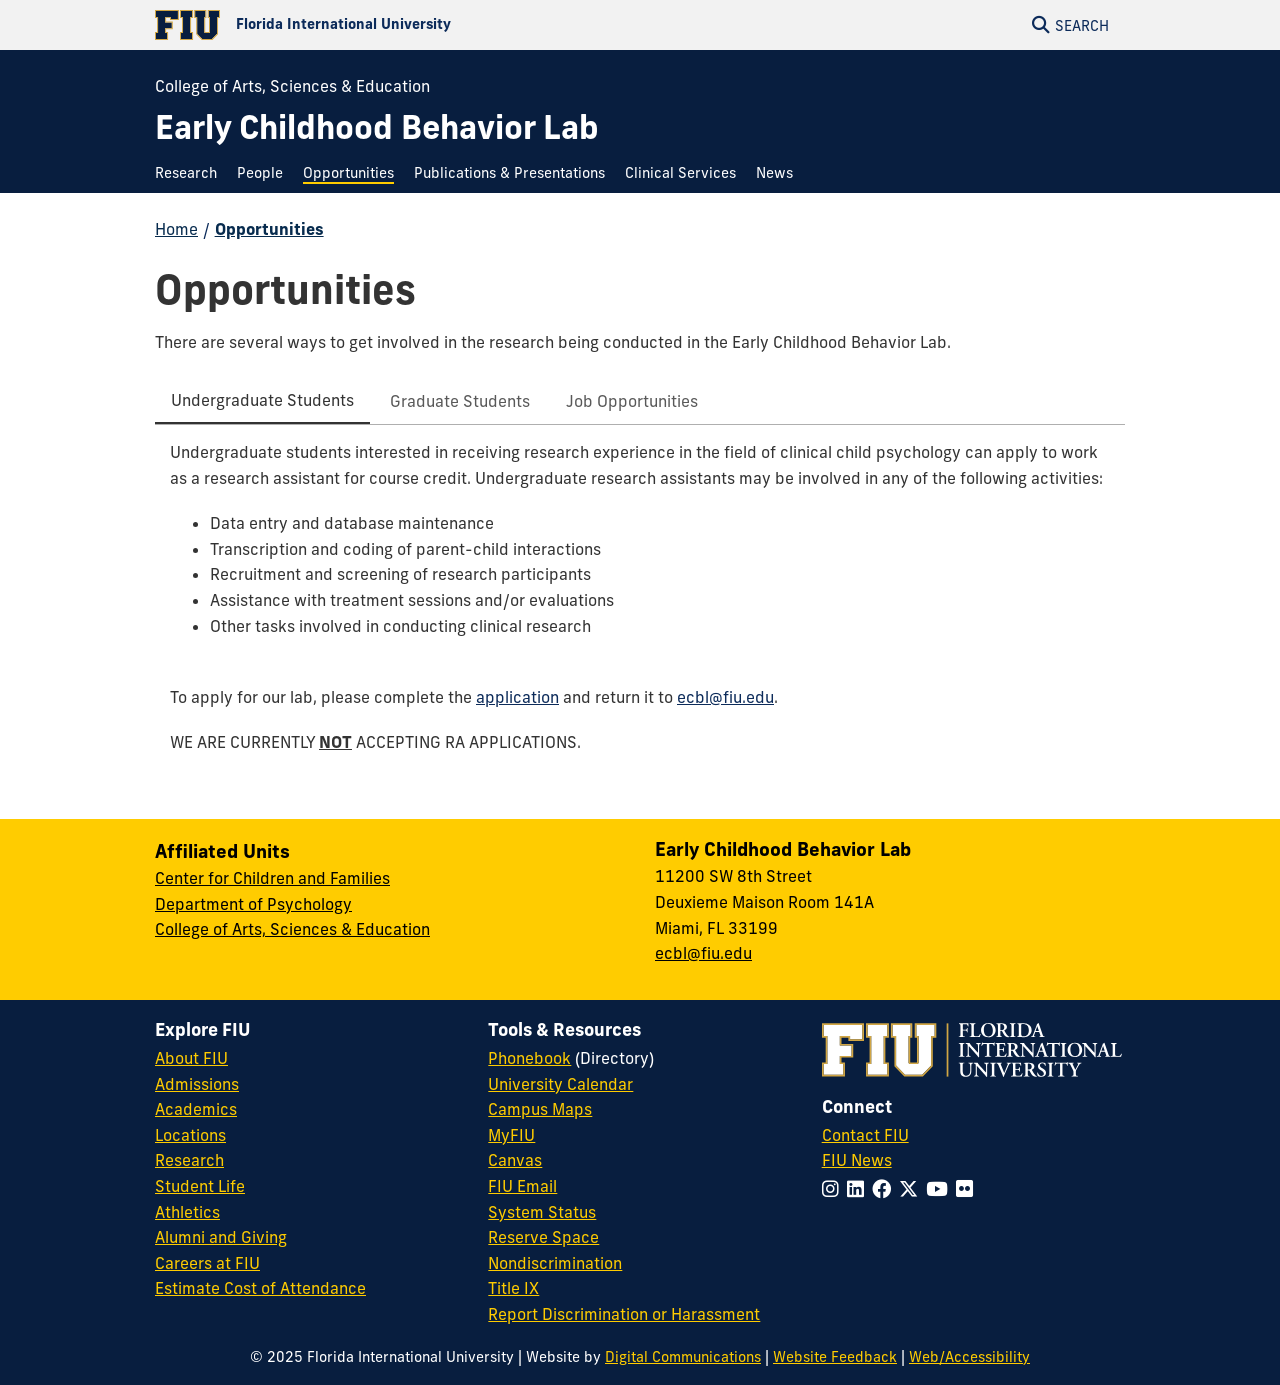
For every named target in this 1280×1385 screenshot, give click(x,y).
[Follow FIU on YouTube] (941, 1189)
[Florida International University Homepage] (397, 25)
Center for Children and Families (272, 878)
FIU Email (522, 1186)
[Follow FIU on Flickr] (968, 1189)
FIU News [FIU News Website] (857, 1160)
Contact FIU (865, 1135)
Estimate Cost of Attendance (260, 1288)
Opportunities (269, 229)
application (517, 697)
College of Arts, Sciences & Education (292, 86)
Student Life (200, 1186)
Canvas (515, 1160)
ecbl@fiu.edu (725, 697)
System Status (542, 1212)
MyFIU (511, 1135)
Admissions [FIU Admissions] (197, 1084)
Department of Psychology (253, 904)
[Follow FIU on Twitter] (912, 1189)
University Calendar (560, 1084)
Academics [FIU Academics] (196, 1109)
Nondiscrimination (555, 1263)
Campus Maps (540, 1109)
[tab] (262, 402)
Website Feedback (835, 1357)
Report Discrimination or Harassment (624, 1314)
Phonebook (529, 1058)
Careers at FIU (207, 1263)
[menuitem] (191, 173)
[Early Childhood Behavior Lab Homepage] (377, 127)
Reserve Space (543, 1237)
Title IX (513, 1288)
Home (176, 229)
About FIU (191, 1058)
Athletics (187, 1212)
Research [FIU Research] (189, 1160)
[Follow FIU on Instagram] (834, 1189)
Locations (190, 1135)
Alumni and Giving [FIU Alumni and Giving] (221, 1237)
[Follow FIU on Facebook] (885, 1189)
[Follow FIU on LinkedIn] (859, 1189)
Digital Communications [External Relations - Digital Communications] (683, 1357)
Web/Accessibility (969, 1357)
